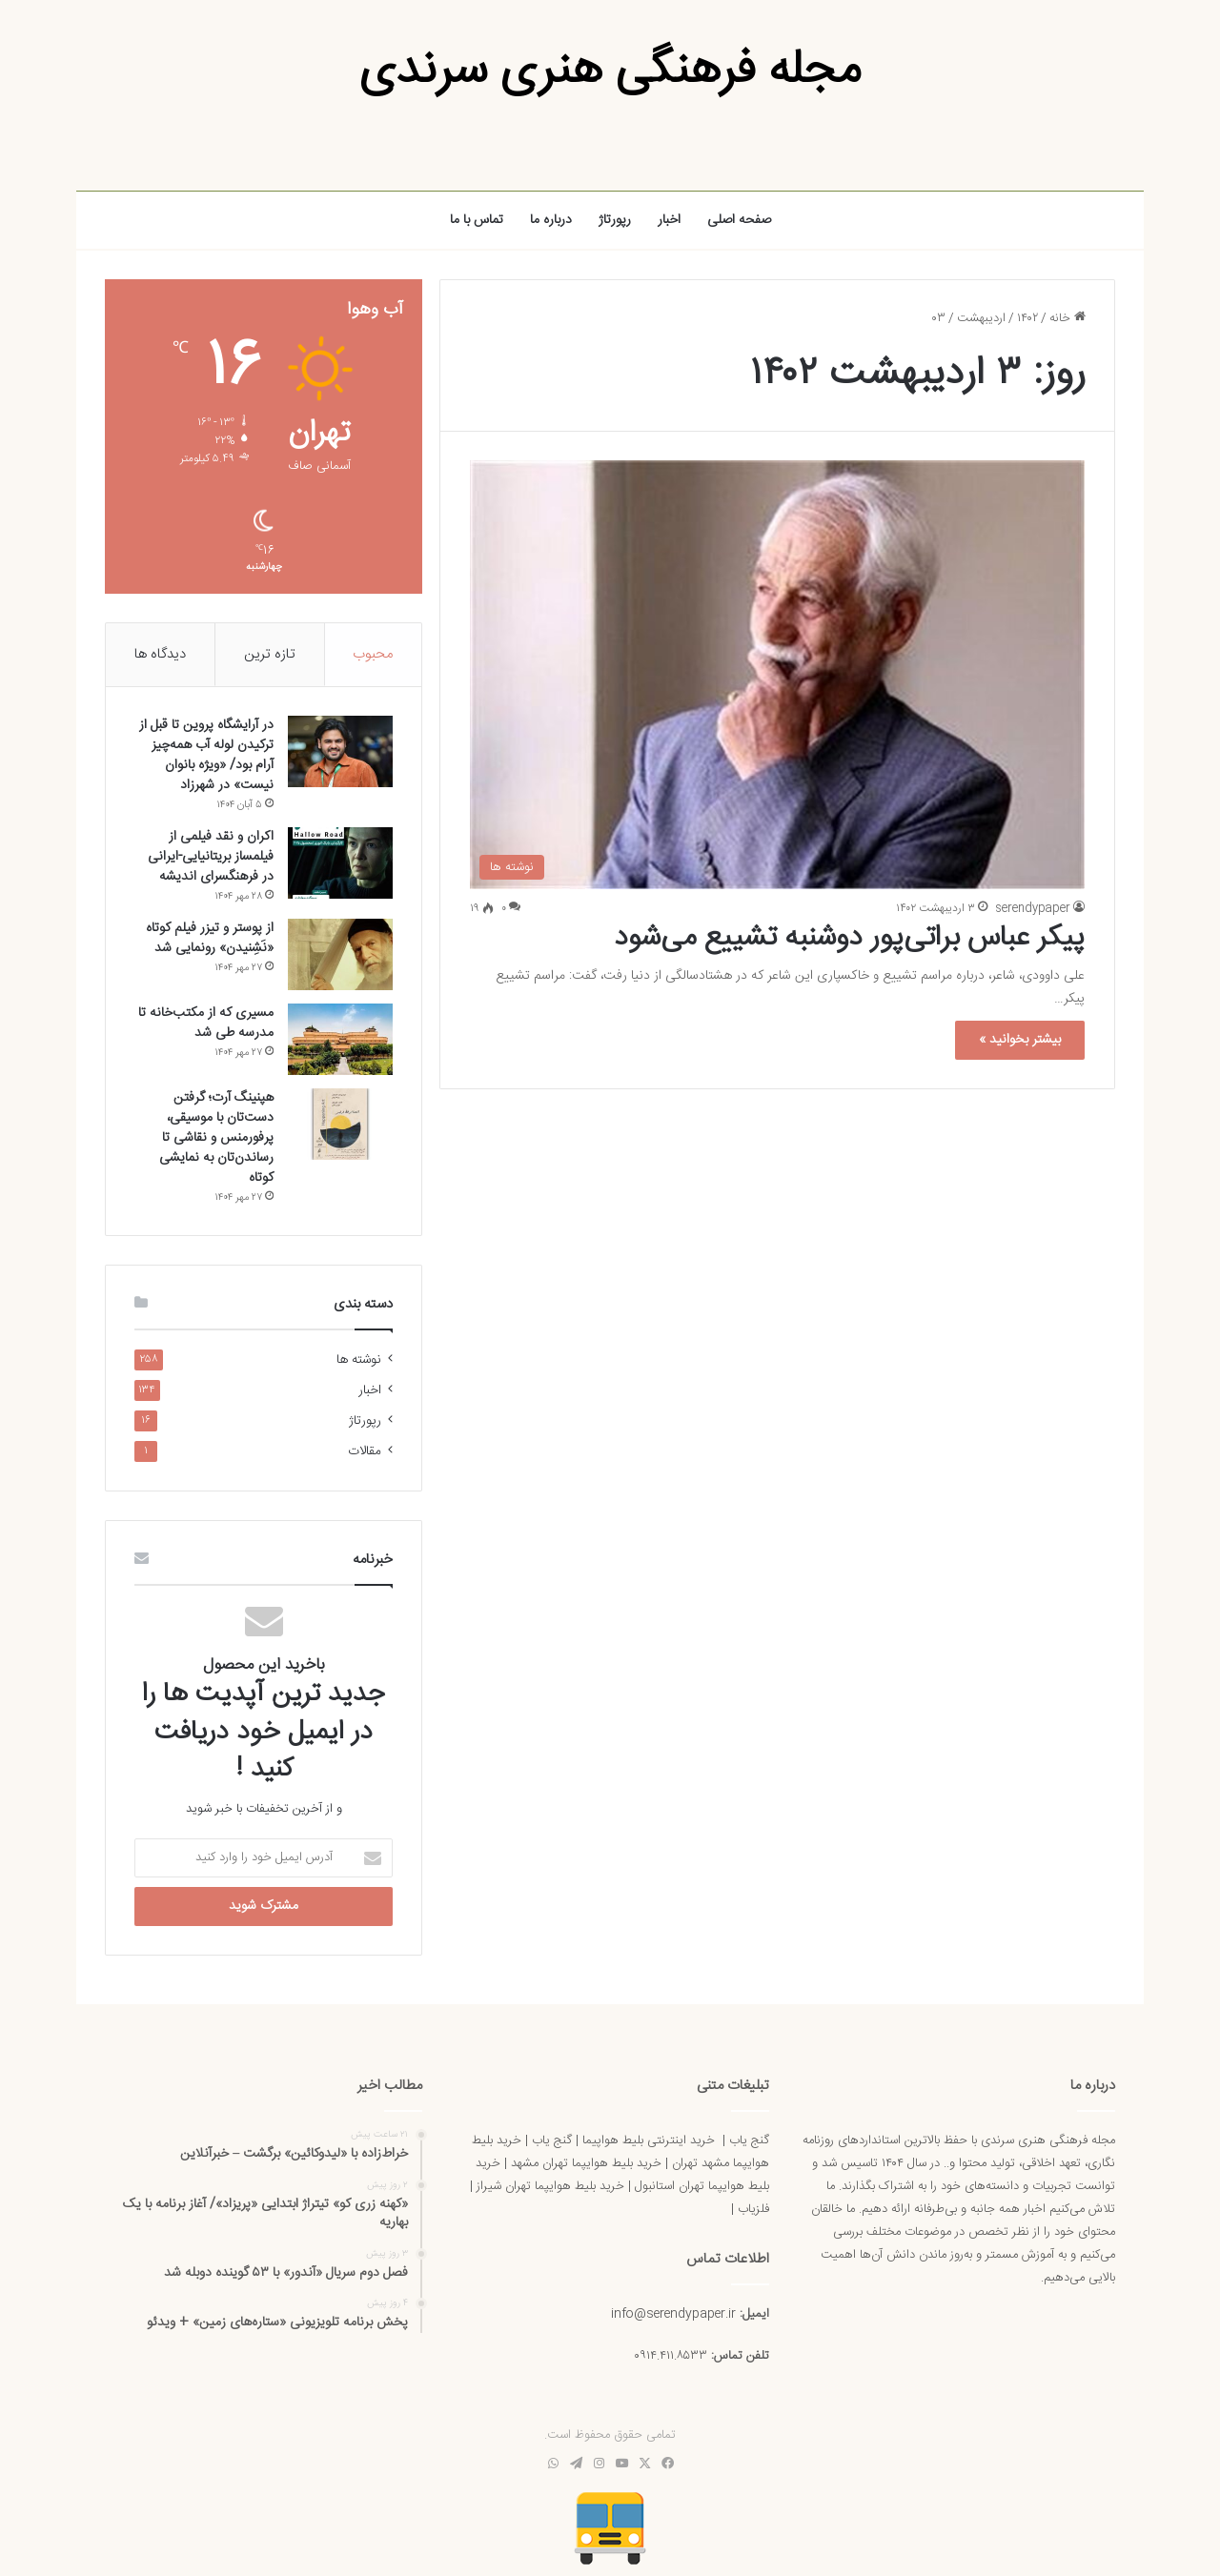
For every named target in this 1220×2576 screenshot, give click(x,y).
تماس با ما (476, 220)
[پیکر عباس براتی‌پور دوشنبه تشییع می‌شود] (778, 674)
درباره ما (551, 220)
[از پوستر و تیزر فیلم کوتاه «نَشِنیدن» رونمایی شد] (340, 954)
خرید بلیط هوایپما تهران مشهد (586, 2163)
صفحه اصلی (739, 220)
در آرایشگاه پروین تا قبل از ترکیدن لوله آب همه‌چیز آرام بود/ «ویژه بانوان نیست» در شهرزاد (206, 755)
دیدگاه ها (160, 654)
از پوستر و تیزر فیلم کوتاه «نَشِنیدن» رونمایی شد (210, 938)
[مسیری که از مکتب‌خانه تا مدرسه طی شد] (340, 1039)
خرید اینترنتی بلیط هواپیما (648, 2140)
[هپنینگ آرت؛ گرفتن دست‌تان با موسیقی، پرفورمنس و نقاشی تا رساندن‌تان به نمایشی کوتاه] (340, 1124)
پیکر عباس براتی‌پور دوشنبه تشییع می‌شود (849, 938)
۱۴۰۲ (1027, 318)
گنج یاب (749, 2140)
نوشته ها (358, 1359)
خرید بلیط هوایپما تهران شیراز (550, 2186)
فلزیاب (753, 2209)
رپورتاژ (615, 220)
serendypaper (1032, 908)
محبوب (373, 654)
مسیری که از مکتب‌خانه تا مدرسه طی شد (206, 1023)
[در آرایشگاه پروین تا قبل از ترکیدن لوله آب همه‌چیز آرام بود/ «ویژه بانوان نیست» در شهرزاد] (340, 751)
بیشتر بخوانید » (1020, 1039)
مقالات (364, 1451)
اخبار (669, 220)
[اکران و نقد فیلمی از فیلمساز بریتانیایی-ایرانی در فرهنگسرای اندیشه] (340, 863)
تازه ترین (269, 654)
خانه (1067, 318)
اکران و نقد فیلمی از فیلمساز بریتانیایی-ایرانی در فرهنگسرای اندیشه (211, 856)
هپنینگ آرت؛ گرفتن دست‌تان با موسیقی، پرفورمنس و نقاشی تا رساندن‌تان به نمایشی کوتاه (216, 1137)
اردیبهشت (981, 318)
